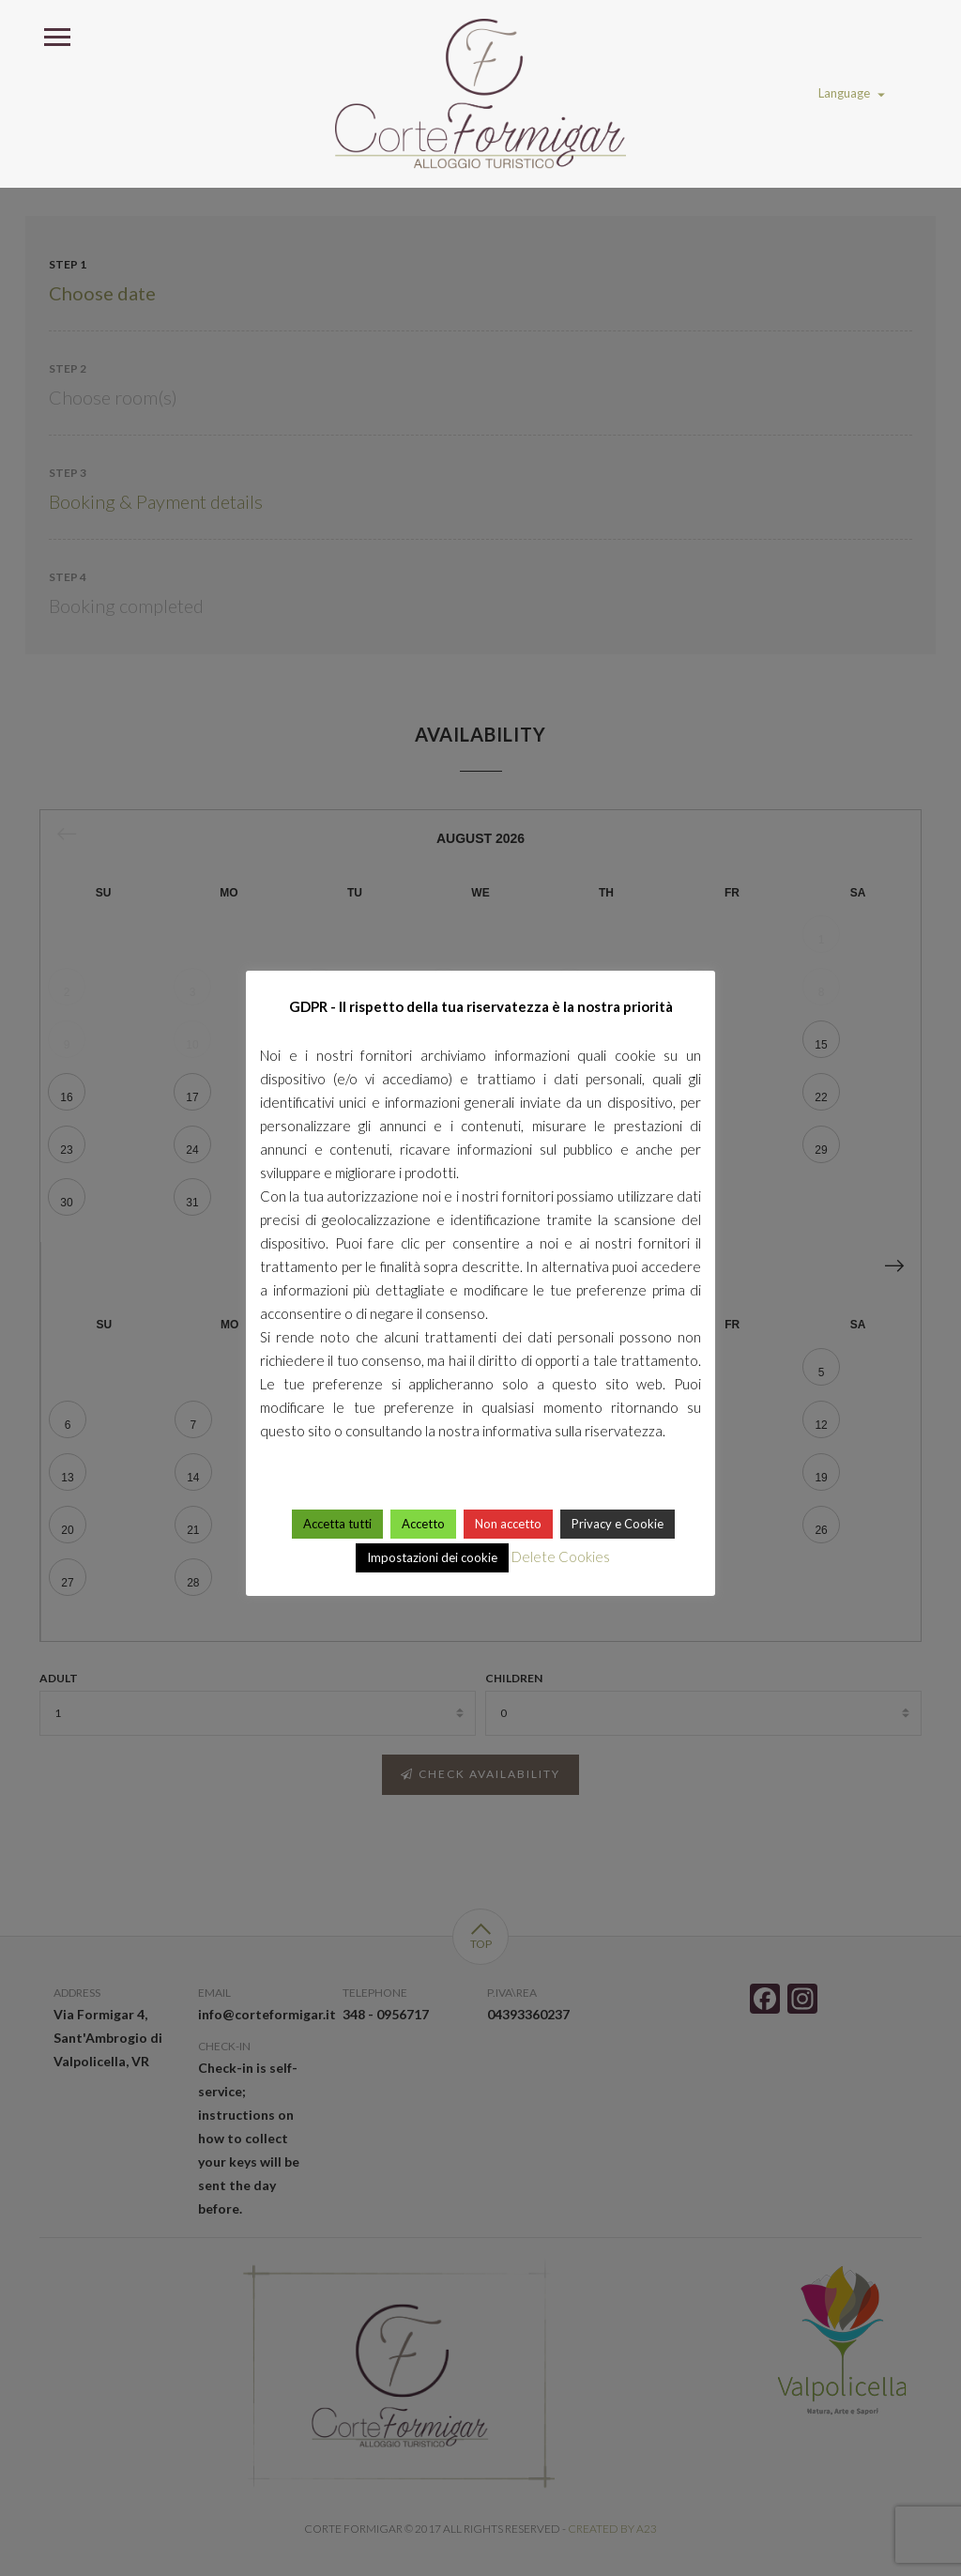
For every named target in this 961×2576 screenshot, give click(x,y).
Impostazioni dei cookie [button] (432, 1557)
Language (851, 92)
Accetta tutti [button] (337, 1523)
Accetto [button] (423, 1523)
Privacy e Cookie (618, 1523)
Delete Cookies (560, 1556)
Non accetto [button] (508, 1523)
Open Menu (55, 35)
